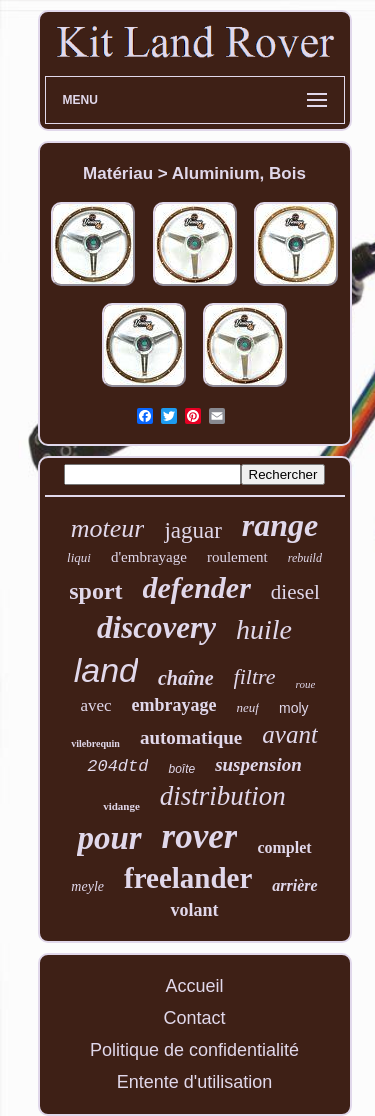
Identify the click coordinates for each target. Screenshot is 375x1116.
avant (290, 734)
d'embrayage (149, 557)
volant (194, 910)
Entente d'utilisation (195, 1082)
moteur (108, 528)
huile (264, 629)
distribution (223, 796)
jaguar (192, 530)
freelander (188, 878)
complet (284, 847)
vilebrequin (95, 743)
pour (109, 838)
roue (306, 684)
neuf (248, 707)
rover (200, 836)
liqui (79, 557)
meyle (87, 886)
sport (95, 591)
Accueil (194, 986)
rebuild (305, 558)
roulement (237, 557)
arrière (294, 885)
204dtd (117, 766)
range (280, 525)
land (106, 670)
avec (95, 705)
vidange (121, 806)
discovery (156, 627)
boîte (181, 769)
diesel (295, 592)
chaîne (186, 678)
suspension (258, 764)
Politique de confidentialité (194, 1050)
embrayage (174, 705)
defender (197, 587)
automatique (191, 737)
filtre (255, 676)
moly (294, 708)
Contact (194, 1018)
